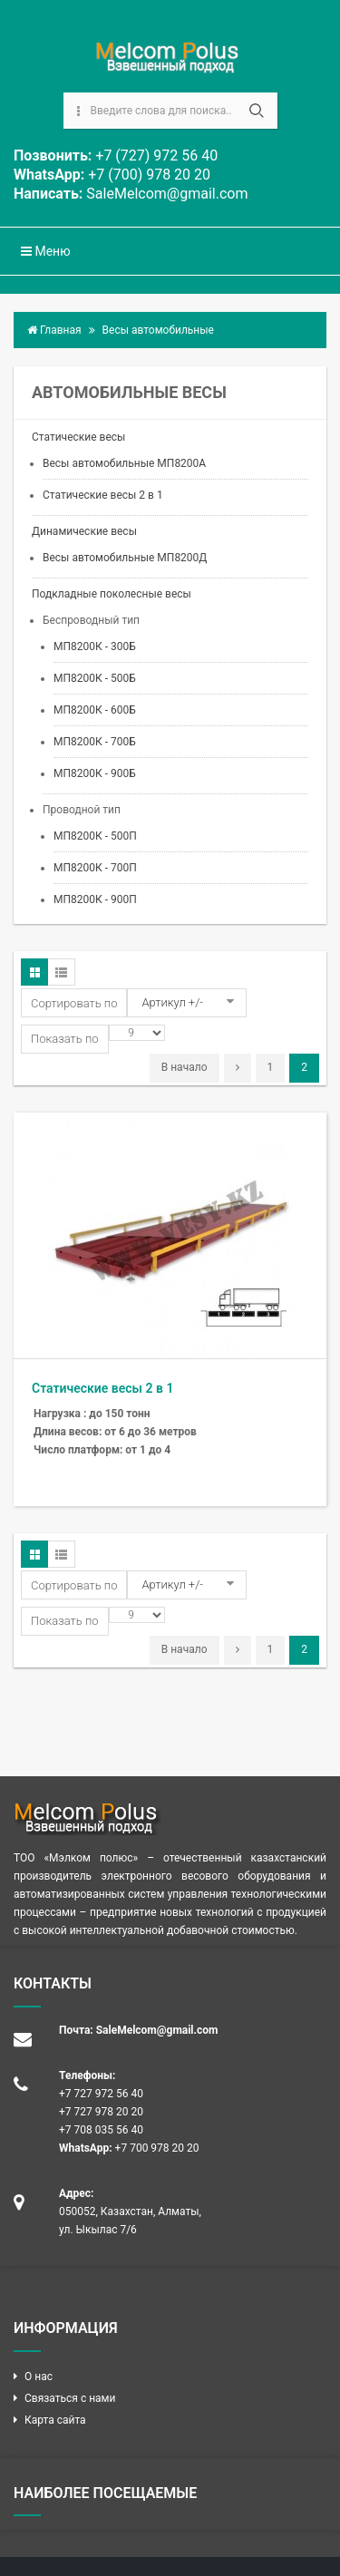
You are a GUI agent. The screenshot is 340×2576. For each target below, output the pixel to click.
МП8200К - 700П (95, 867)
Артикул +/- (172, 1002)
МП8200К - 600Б (94, 710)
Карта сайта (55, 2420)
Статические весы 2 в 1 (103, 495)
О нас (38, 2376)
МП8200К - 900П (95, 899)
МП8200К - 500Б (94, 678)
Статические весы (78, 437)
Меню (46, 251)
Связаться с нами (69, 2398)
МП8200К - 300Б (94, 646)
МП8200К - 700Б (94, 741)
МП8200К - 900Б (94, 773)
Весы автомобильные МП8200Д (125, 557)
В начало (184, 1067)
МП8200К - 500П (95, 836)
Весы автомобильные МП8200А (124, 463)
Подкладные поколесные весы (111, 594)
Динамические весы (84, 531)
